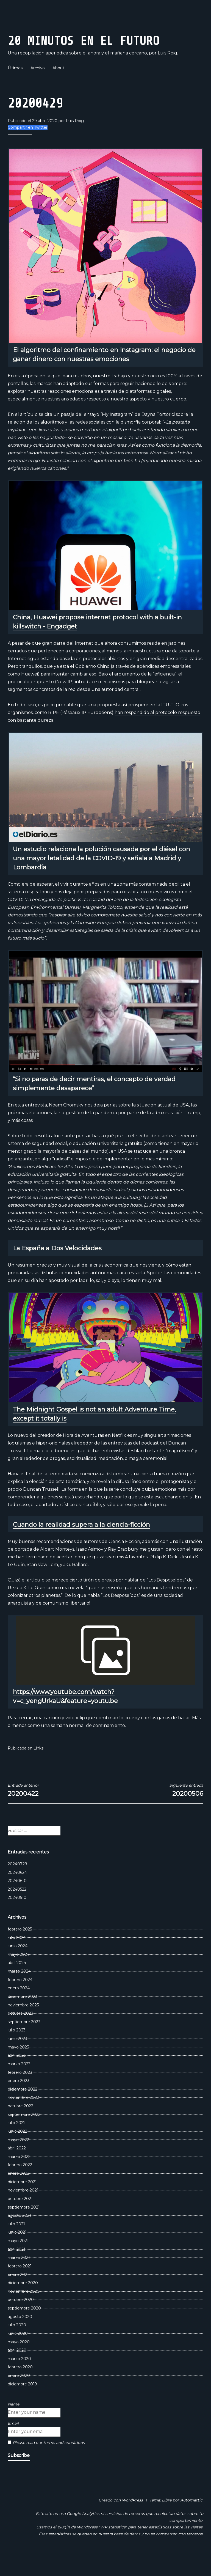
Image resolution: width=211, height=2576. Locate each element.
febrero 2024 (20, 1998)
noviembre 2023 (23, 2023)
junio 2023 (17, 2057)
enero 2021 (18, 2293)
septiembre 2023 (24, 2040)
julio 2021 (16, 2242)
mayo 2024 (18, 1972)
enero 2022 (18, 2191)
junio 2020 (18, 2351)
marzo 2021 (19, 2275)
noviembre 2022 (23, 2116)
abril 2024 (17, 1981)
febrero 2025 (20, 1947)
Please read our (46, 2461)
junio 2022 (17, 2149)
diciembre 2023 (22, 2014)
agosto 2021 (19, 2233)
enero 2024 (19, 2006)
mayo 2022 (18, 2158)
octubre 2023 (20, 2031)
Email (13, 2441)
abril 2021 (16, 2267)
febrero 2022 (20, 2183)
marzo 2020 (19, 2377)
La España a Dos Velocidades (57, 1266)
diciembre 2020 (23, 2301)
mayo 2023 (18, 2065)
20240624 (17, 1890)
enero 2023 (18, 2099)
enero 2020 (19, 2393)
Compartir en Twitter (28, 146)
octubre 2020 (21, 2318)
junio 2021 (17, 2250)
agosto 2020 (20, 2335)
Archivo (37, 86)
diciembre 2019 (22, 2402)
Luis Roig (75, 139)
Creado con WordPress (121, 2518)
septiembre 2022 (24, 2132)
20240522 (17, 1907)
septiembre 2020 (24, 2326)
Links (38, 1766)
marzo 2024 (19, 1989)
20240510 (17, 1916)
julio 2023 (17, 2048)
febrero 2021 (20, 2284)
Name (13, 2422)
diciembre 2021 (22, 2200)
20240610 (17, 1899)
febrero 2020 (20, 2385)
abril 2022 (17, 2166)
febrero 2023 (20, 2090)
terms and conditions (64, 2461)
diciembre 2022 (22, 2107)
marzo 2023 (19, 2082)
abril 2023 (17, 2073)
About (58, 86)
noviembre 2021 (23, 2208)
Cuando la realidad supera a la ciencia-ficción (81, 1543)
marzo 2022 (19, 2175)
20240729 (17, 1882)
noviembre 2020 (24, 2309)
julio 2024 (17, 1956)
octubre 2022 (20, 2124)
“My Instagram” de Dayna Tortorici (137, 432)
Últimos (15, 86)
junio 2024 (17, 1964)
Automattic (191, 2518)
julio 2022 (17, 2141)
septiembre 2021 (24, 2225)
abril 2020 (17, 2368)
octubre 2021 (20, 2217)
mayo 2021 (18, 2259)
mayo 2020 (19, 2360)
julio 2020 (17, 2343)
